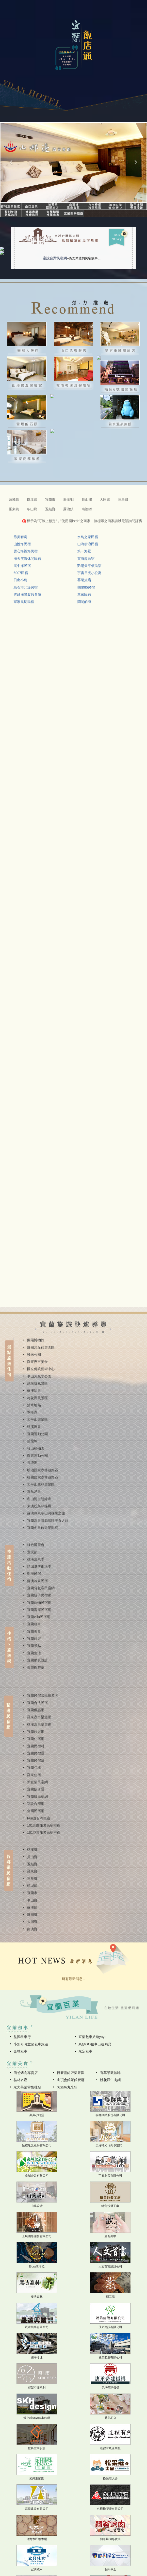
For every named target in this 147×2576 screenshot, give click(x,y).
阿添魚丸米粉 (67, 2087)
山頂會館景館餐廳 (70, 2080)
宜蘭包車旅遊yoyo (93, 2037)
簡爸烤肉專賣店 (26, 2073)
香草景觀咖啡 (110, 2073)
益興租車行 (22, 2037)
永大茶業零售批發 (27, 2087)
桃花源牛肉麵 (110, 2080)
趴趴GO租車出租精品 (95, 2044)
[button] (11, 162)
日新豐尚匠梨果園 (70, 2073)
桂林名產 (20, 2080)
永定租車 (85, 2051)
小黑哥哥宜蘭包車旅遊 (31, 2044)
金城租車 (20, 2051)
